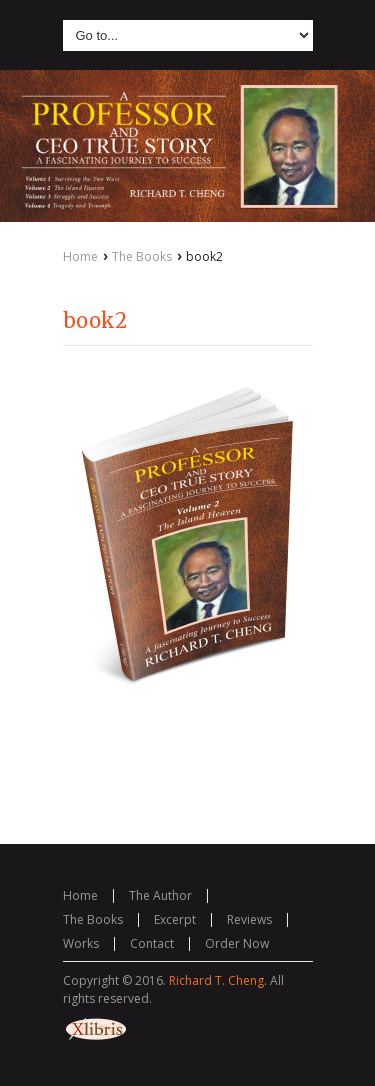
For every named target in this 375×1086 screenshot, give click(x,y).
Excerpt (175, 919)
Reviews (249, 919)
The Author (160, 895)
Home (80, 256)
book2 (95, 320)
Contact (152, 943)
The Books (142, 256)
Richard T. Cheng (216, 980)
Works (81, 943)
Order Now (237, 943)
